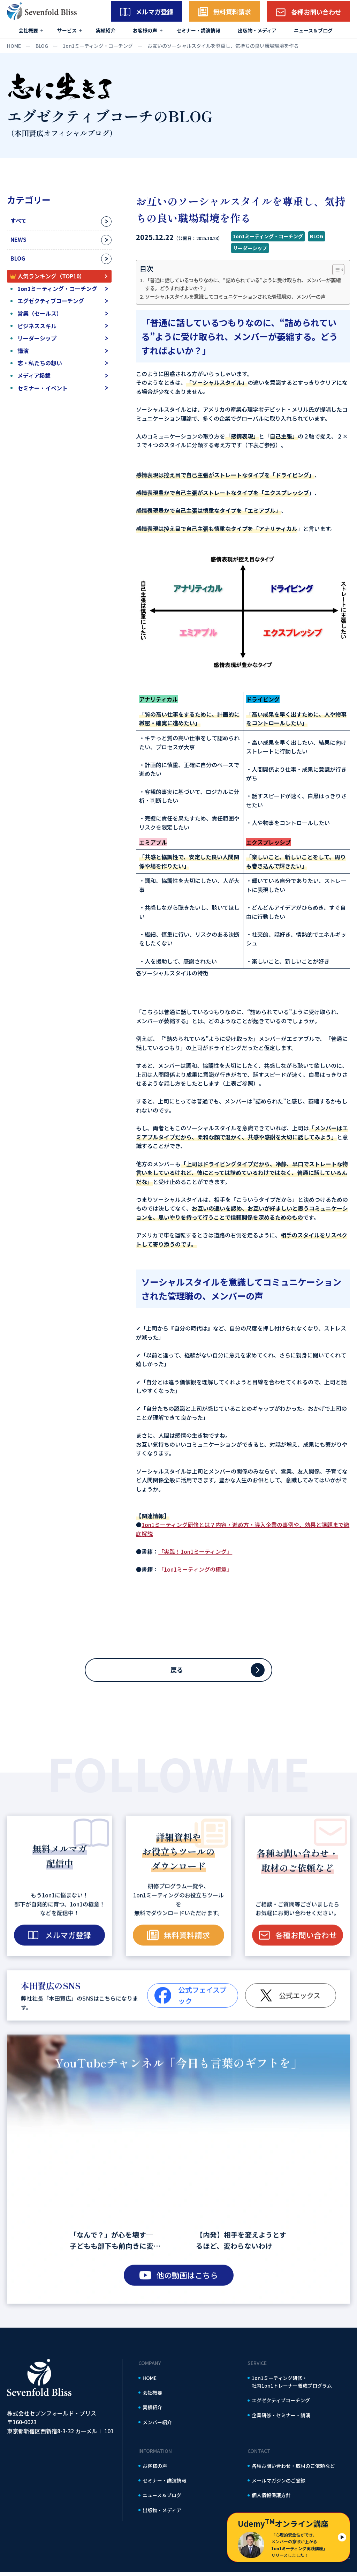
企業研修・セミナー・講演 (281, 2419)
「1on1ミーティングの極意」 (195, 1569)
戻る (178, 1672)
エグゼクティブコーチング (50, 301)
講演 (23, 350)
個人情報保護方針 (271, 2499)
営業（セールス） (39, 313)
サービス (67, 30)
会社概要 (28, 30)
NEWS (18, 239)
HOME (150, 2382)
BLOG (17, 258)
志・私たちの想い (39, 363)
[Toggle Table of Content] (335, 270)
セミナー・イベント (42, 388)
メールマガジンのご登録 (278, 2484)
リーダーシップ (36, 338)
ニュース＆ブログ (313, 30)
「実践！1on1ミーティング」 (195, 1551)
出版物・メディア (257, 30)
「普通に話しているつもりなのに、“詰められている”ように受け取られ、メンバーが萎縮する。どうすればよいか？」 (243, 284)
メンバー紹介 (157, 2426)
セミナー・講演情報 (198, 30)
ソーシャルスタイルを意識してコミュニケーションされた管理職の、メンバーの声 (235, 296)
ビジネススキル (36, 326)
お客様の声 (145, 30)
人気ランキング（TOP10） (51, 276)
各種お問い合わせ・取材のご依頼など (293, 2469)
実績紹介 (105, 30)
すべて (18, 220)
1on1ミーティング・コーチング (57, 288)
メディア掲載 (34, 375)
